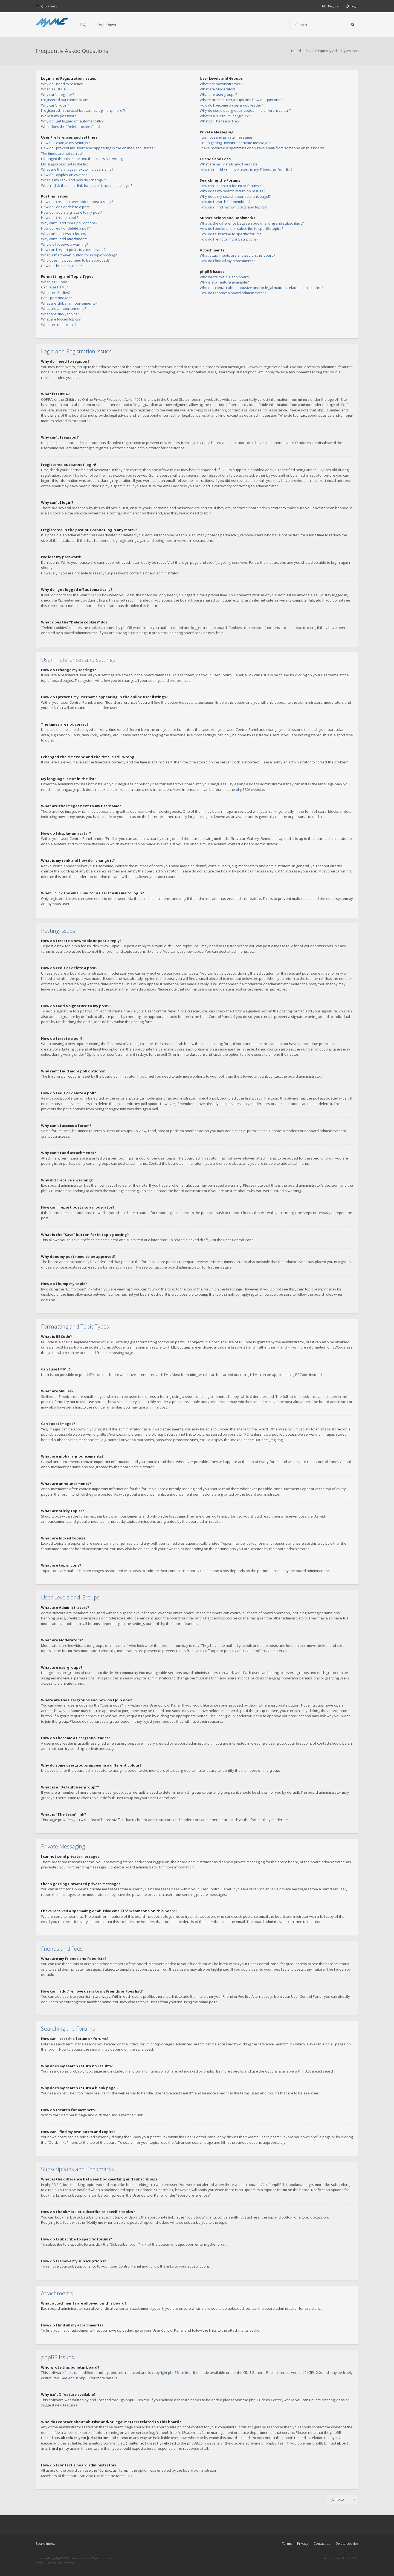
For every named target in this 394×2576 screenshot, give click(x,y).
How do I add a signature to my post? (71, 212)
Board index (45, 2543)
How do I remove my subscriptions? (229, 239)
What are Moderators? (218, 89)
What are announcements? (63, 308)
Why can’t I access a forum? (63, 233)
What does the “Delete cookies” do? (70, 126)
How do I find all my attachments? (227, 260)
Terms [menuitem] (287, 2543)
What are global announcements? (69, 303)
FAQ (83, 24)
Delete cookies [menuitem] (346, 2543)
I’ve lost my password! (59, 115)
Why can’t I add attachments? (65, 238)
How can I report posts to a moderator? (73, 249)
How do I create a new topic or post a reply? (77, 201)
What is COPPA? (54, 89)
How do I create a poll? (59, 217)
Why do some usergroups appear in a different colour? (245, 110)
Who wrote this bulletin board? (225, 276)
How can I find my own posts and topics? (233, 207)
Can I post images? (56, 297)
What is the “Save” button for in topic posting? (79, 255)
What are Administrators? (221, 83)
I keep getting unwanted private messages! (235, 142)
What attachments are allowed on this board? (237, 255)
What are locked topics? (60, 319)
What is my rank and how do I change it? (74, 180)
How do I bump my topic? (61, 265)
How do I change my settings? (65, 142)
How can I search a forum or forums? (230, 185)
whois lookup (75, 2432)
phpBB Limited (180, 2372)
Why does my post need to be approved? (75, 260)
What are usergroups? (218, 94)
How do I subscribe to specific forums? (231, 233)
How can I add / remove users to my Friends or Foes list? (246, 169)
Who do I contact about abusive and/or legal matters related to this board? (261, 287)
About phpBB (79, 2377)
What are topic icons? (58, 324)
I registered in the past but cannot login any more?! (83, 110)
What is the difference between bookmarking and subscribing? (252, 223)
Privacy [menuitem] (302, 2543)
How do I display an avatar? (64, 174)
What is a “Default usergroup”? (225, 115)
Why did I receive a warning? (64, 244)
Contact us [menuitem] (322, 2543)
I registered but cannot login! (64, 99)
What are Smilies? (56, 292)
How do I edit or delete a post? (66, 206)
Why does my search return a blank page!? (235, 196)
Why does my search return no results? (232, 190)
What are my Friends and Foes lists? (229, 164)
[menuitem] (352, 6)
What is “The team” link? (219, 121)
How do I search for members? (225, 201)
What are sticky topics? (60, 313)
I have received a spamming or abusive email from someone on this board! (262, 147)
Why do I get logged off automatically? (72, 121)
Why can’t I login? (55, 105)
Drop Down (106, 24)
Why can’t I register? (57, 94)
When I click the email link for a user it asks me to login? (86, 185)
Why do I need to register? (62, 83)
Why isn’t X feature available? (224, 282)
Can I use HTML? (54, 287)
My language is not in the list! (65, 164)
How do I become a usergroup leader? (231, 105)
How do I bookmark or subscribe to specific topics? (241, 228)
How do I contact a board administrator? (233, 292)
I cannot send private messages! (227, 137)
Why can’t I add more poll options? (69, 223)
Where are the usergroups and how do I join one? (241, 99)
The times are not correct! (62, 153)
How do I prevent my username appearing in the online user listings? (98, 147)
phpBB (241, 789)
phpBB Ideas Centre (265, 2399)
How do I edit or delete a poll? (65, 228)
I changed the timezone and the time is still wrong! (82, 158)
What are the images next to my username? (77, 169)
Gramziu (68, 2563)
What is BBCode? (55, 281)
